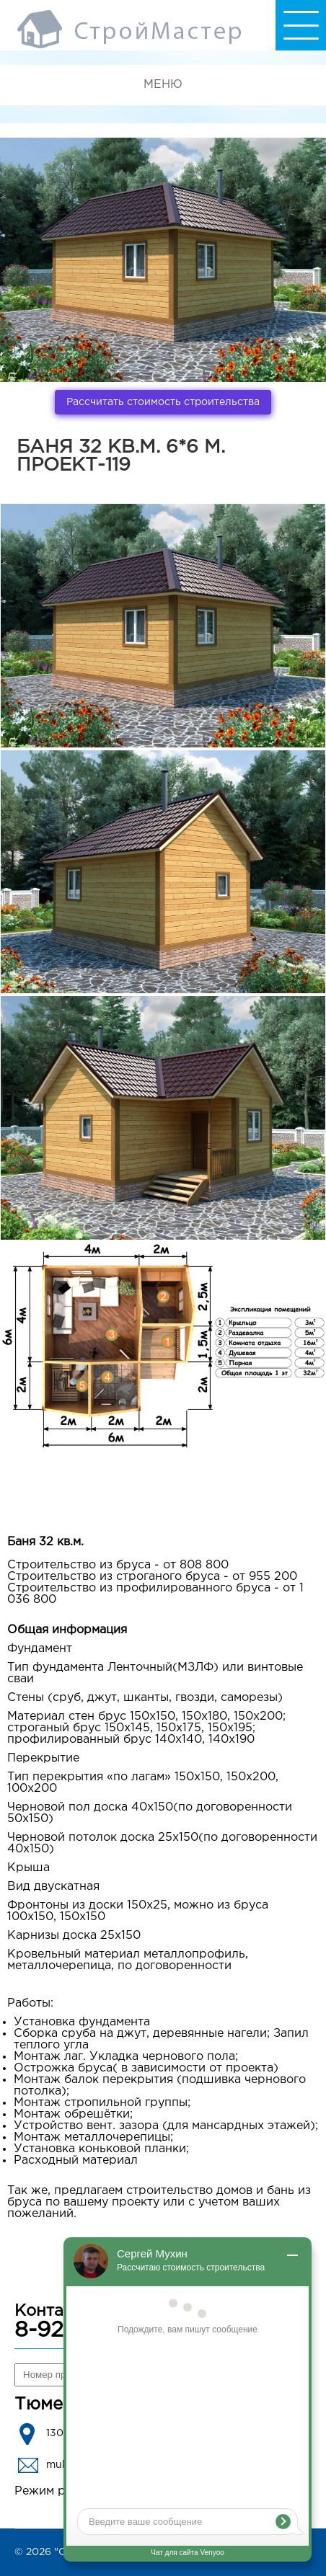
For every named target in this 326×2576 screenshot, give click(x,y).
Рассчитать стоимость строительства (163, 402)
